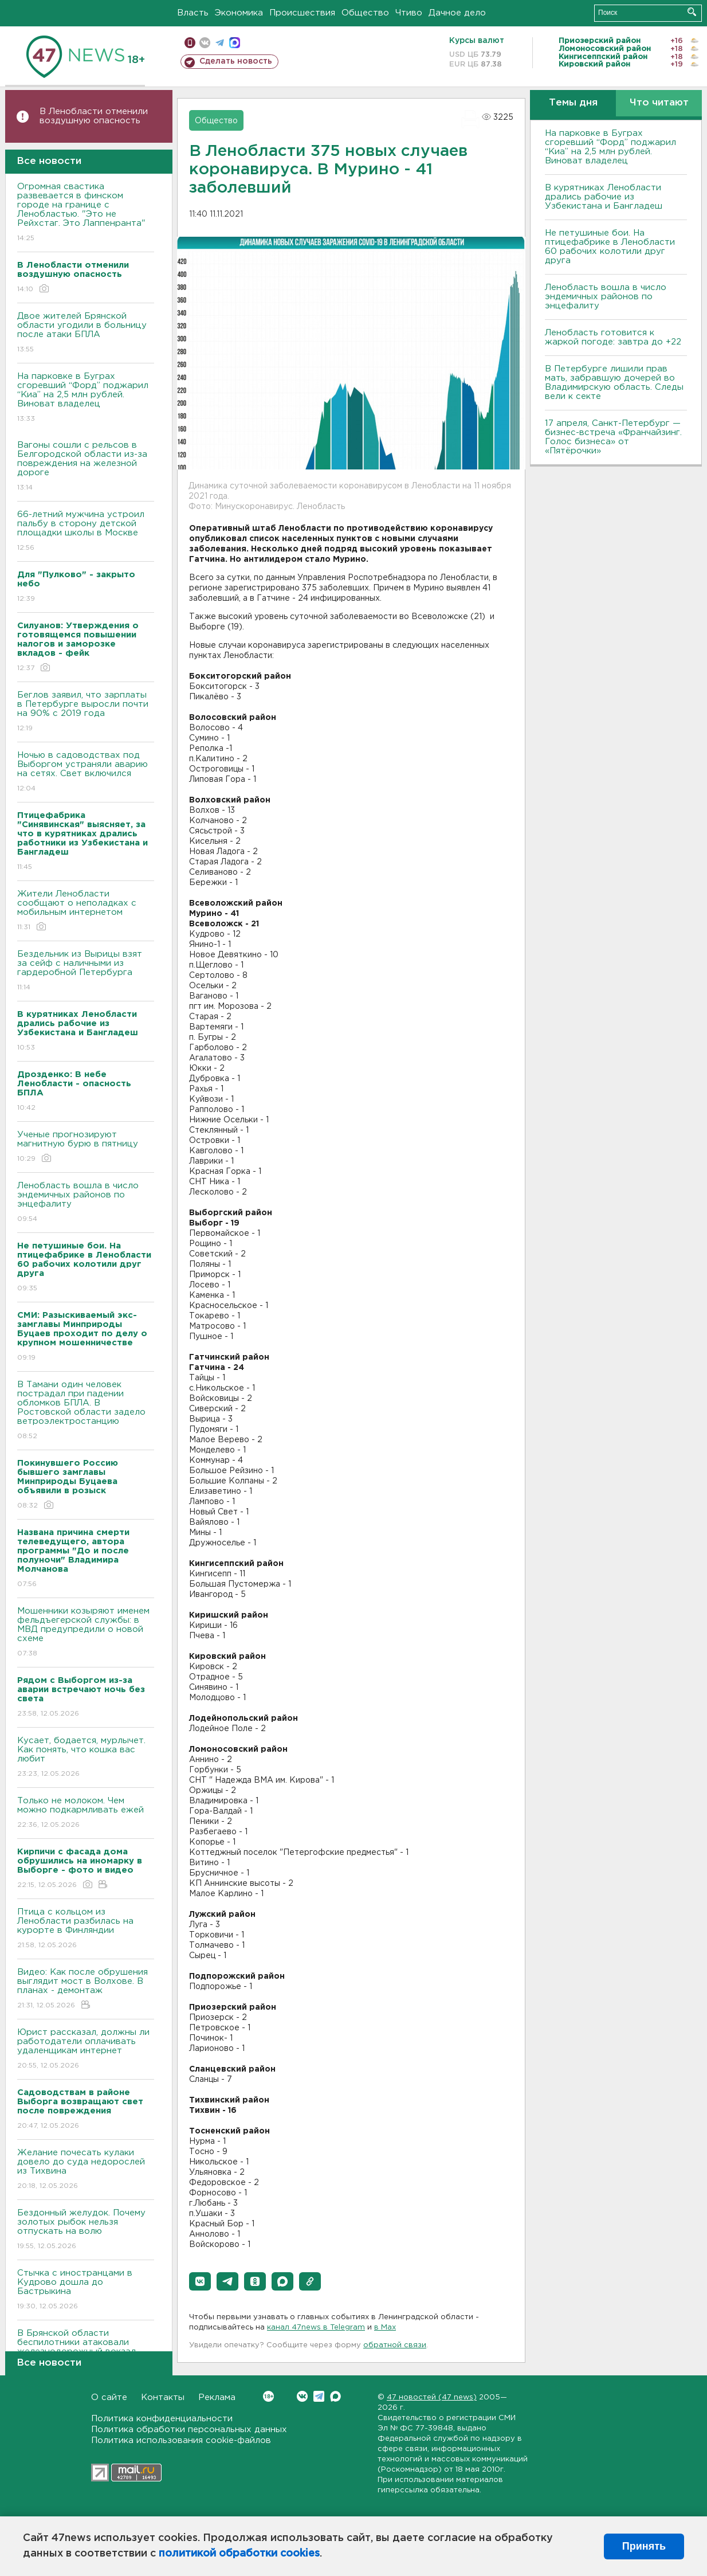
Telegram (318, 2396)
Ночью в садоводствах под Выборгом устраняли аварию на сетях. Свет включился (85, 772)
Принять (644, 2546)
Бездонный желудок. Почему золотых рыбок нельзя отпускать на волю (85, 2230)
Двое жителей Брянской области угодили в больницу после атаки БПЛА (85, 333)
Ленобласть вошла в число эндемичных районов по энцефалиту (85, 1203)
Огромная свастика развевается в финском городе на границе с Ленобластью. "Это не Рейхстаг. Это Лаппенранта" (85, 213)
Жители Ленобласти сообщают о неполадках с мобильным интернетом (85, 911)
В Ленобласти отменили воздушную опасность (94, 116)
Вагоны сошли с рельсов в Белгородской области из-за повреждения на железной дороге (85, 466)
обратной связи (394, 2345)
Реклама (216, 2397)
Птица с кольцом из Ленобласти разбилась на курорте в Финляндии (85, 1929)
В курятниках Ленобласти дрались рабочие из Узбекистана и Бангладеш (603, 197)
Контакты (162, 2397)
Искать (692, 11)
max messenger (234, 42)
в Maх (385, 2327)
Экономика (239, 13)
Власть (193, 13)
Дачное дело (457, 13)
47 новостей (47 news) (432, 2397)
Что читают (659, 103)
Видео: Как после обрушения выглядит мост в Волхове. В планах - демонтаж (85, 1989)
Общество (365, 13)
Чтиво (408, 13)
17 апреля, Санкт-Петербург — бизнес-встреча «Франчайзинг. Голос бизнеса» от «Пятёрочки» (613, 437)
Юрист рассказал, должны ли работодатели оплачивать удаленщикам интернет (85, 2049)
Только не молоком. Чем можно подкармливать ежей (85, 1813)
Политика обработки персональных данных (189, 2429)
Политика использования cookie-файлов (181, 2440)
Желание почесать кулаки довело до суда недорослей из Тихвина (85, 2170)
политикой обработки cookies (239, 2553)
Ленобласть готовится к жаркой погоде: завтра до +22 (613, 337)
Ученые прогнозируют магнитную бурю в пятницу (85, 1147)
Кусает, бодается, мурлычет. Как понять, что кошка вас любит (85, 1758)
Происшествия (302, 13)
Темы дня (573, 103)
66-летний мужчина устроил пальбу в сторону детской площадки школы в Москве (85, 532)
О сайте (109, 2397)
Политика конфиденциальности (162, 2418)
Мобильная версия (189, 42)
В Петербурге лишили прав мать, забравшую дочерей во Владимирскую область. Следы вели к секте (614, 382)
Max (335, 2396)
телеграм (219, 42)
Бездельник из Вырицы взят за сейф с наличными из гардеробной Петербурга (85, 971)
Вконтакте (268, 2396)
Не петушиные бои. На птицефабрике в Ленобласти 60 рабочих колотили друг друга (610, 246)
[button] (200, 2281)
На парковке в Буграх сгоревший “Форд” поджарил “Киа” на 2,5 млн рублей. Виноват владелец (85, 398)
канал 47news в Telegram (316, 2327)
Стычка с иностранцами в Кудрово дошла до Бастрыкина (85, 2290)
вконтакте (204, 42)
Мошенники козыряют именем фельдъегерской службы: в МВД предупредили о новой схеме (85, 1632)
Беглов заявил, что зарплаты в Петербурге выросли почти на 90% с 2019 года (85, 712)
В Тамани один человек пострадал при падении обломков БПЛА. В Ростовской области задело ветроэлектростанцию (85, 1411)
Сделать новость (235, 61)
